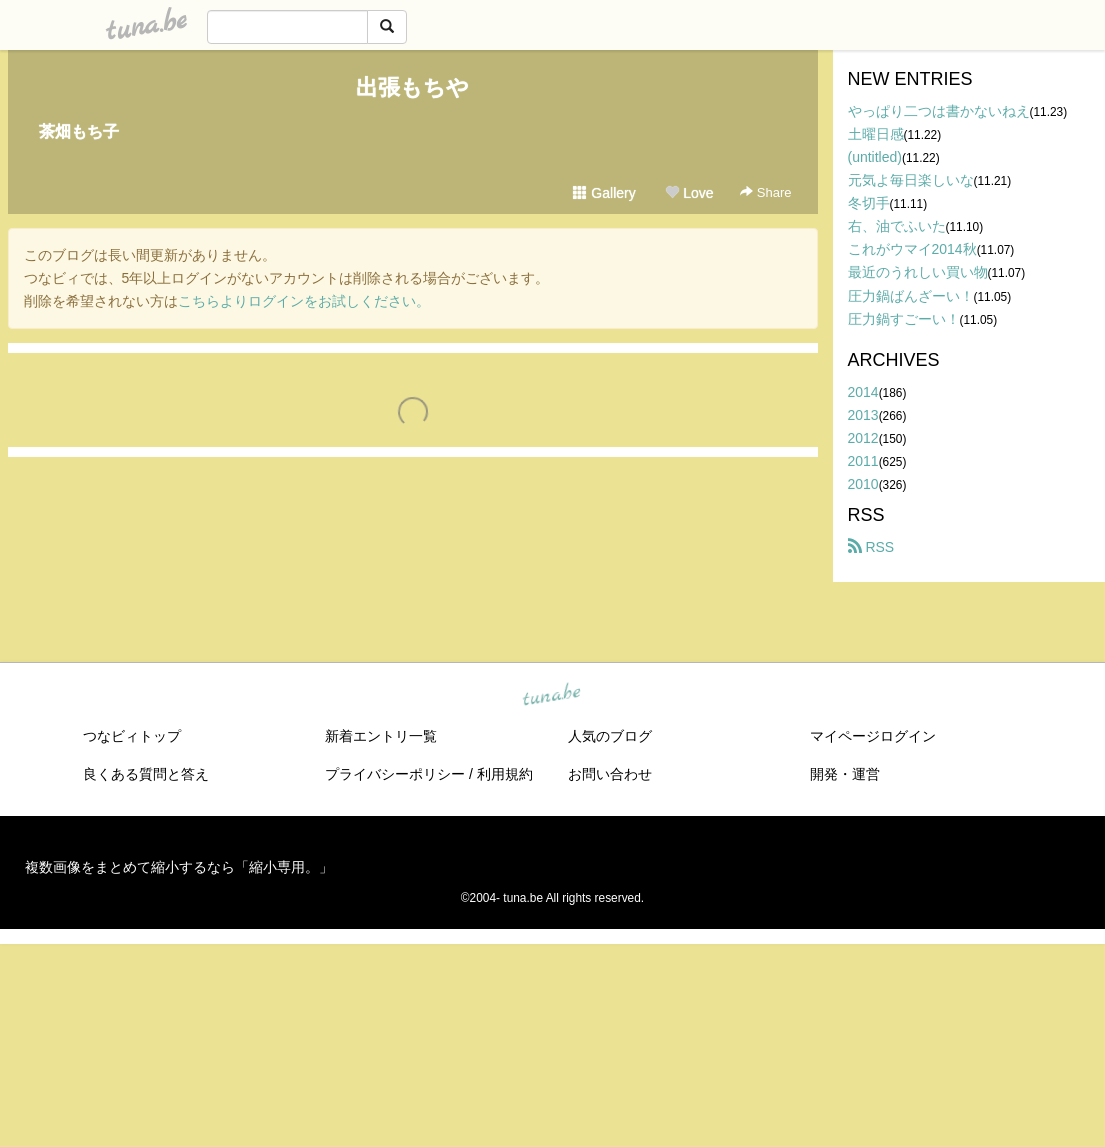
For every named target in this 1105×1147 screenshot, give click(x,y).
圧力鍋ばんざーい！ (911, 296)
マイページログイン (873, 736)
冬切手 (869, 203)
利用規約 (505, 774)
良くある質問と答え (146, 774)
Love (689, 193)
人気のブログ (610, 736)
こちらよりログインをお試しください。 (304, 301)
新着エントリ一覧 (381, 736)
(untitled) (875, 157)
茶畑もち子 (79, 131)
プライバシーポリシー (395, 774)
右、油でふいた (897, 226)
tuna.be (552, 696)
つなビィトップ (132, 736)
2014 (863, 392)
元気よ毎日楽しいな (911, 180)
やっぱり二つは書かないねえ (939, 111)
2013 (863, 415)
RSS (871, 547)
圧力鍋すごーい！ (904, 319)
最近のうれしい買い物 (918, 272)
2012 (863, 438)
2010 (863, 484)
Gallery (604, 193)
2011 (863, 461)
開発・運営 (845, 774)
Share (765, 192)
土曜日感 (876, 134)
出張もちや (412, 87)
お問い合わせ (610, 774)
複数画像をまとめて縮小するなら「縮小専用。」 (179, 867)
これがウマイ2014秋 (912, 249)
